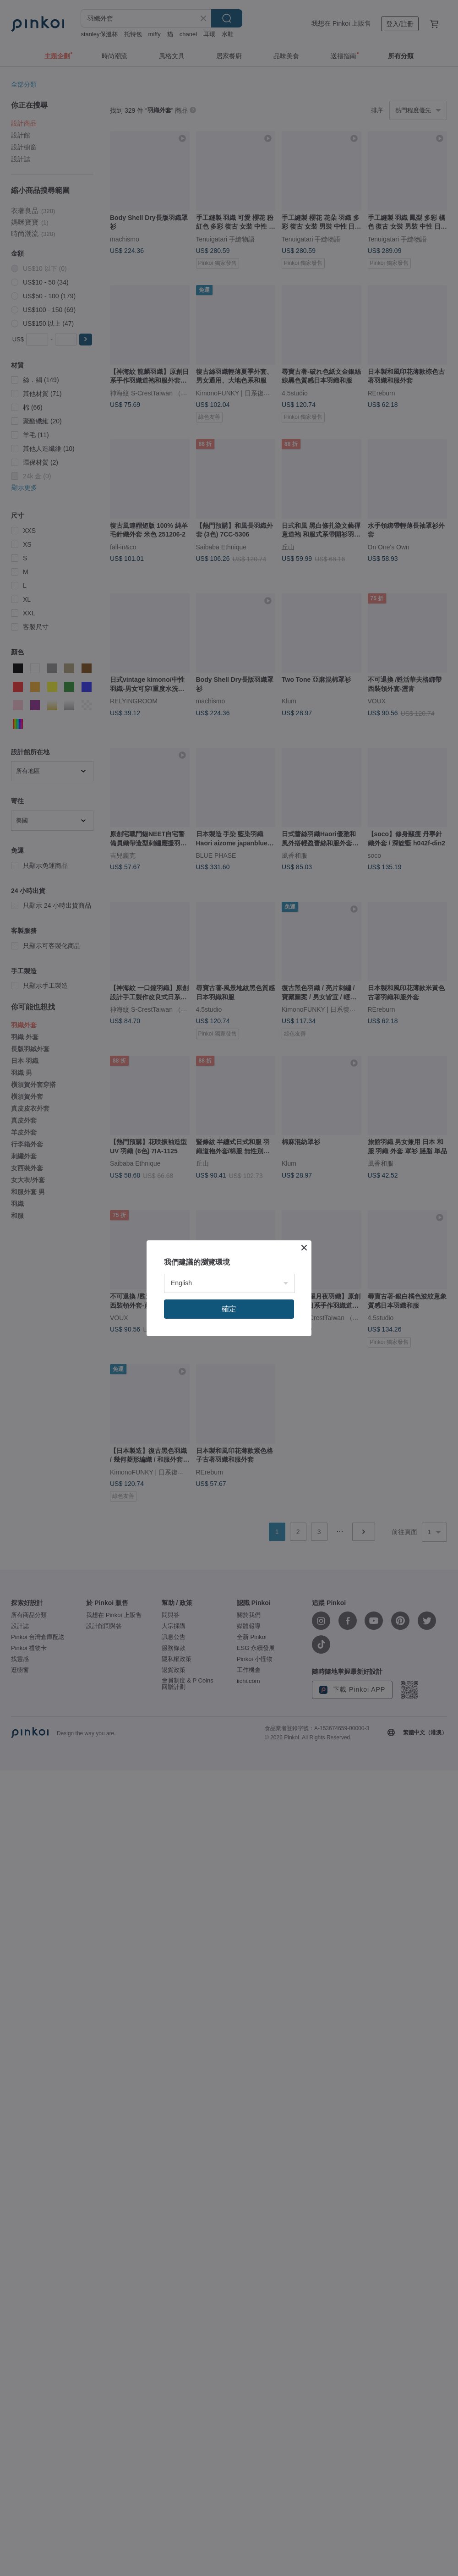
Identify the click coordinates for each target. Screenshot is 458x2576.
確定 (229, 1309)
